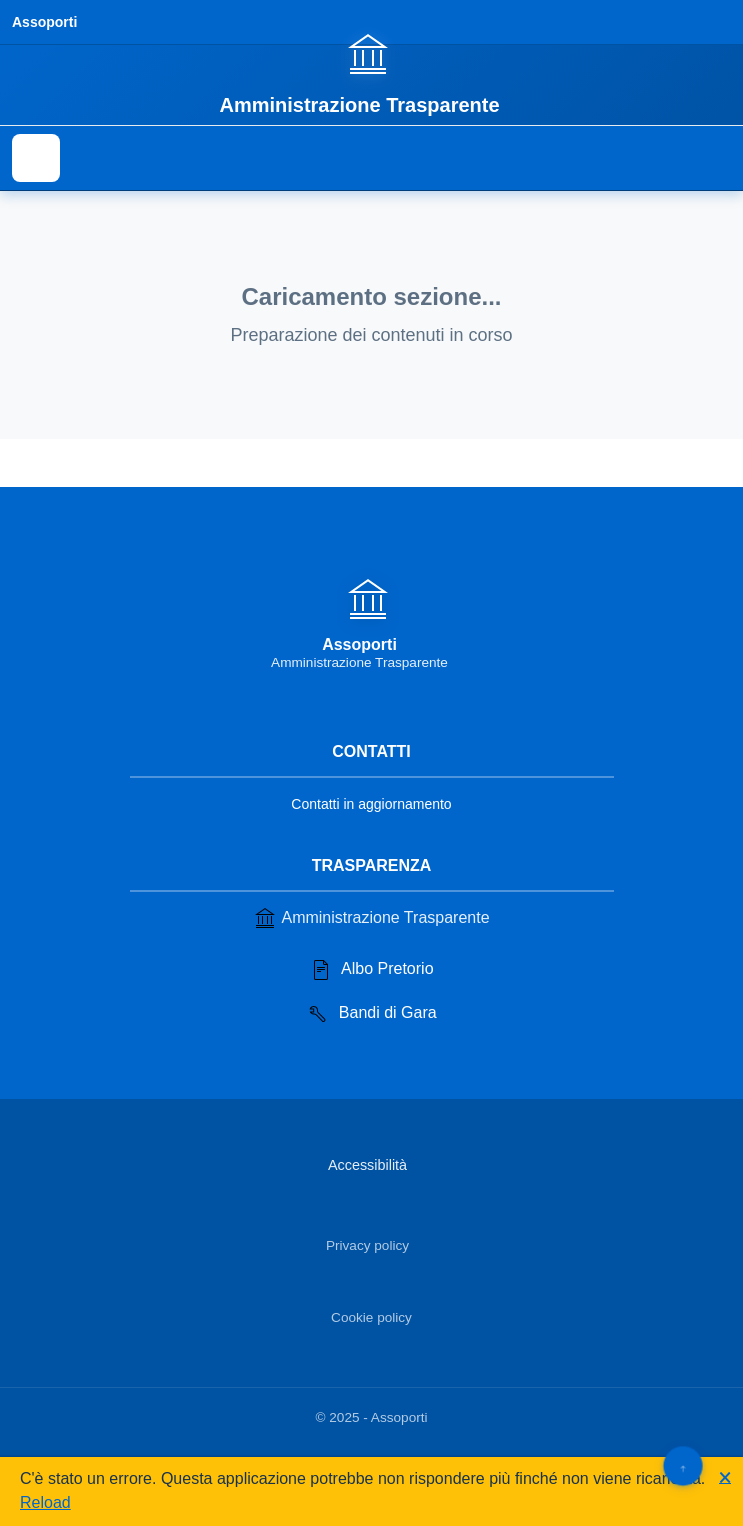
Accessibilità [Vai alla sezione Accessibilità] (367, 1165)
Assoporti (44, 22)
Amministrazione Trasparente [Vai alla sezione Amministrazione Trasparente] (371, 918)
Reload (45, 1502)
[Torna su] (682, 1465)
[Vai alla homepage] (371, 73)
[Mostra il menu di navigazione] (36, 158)
